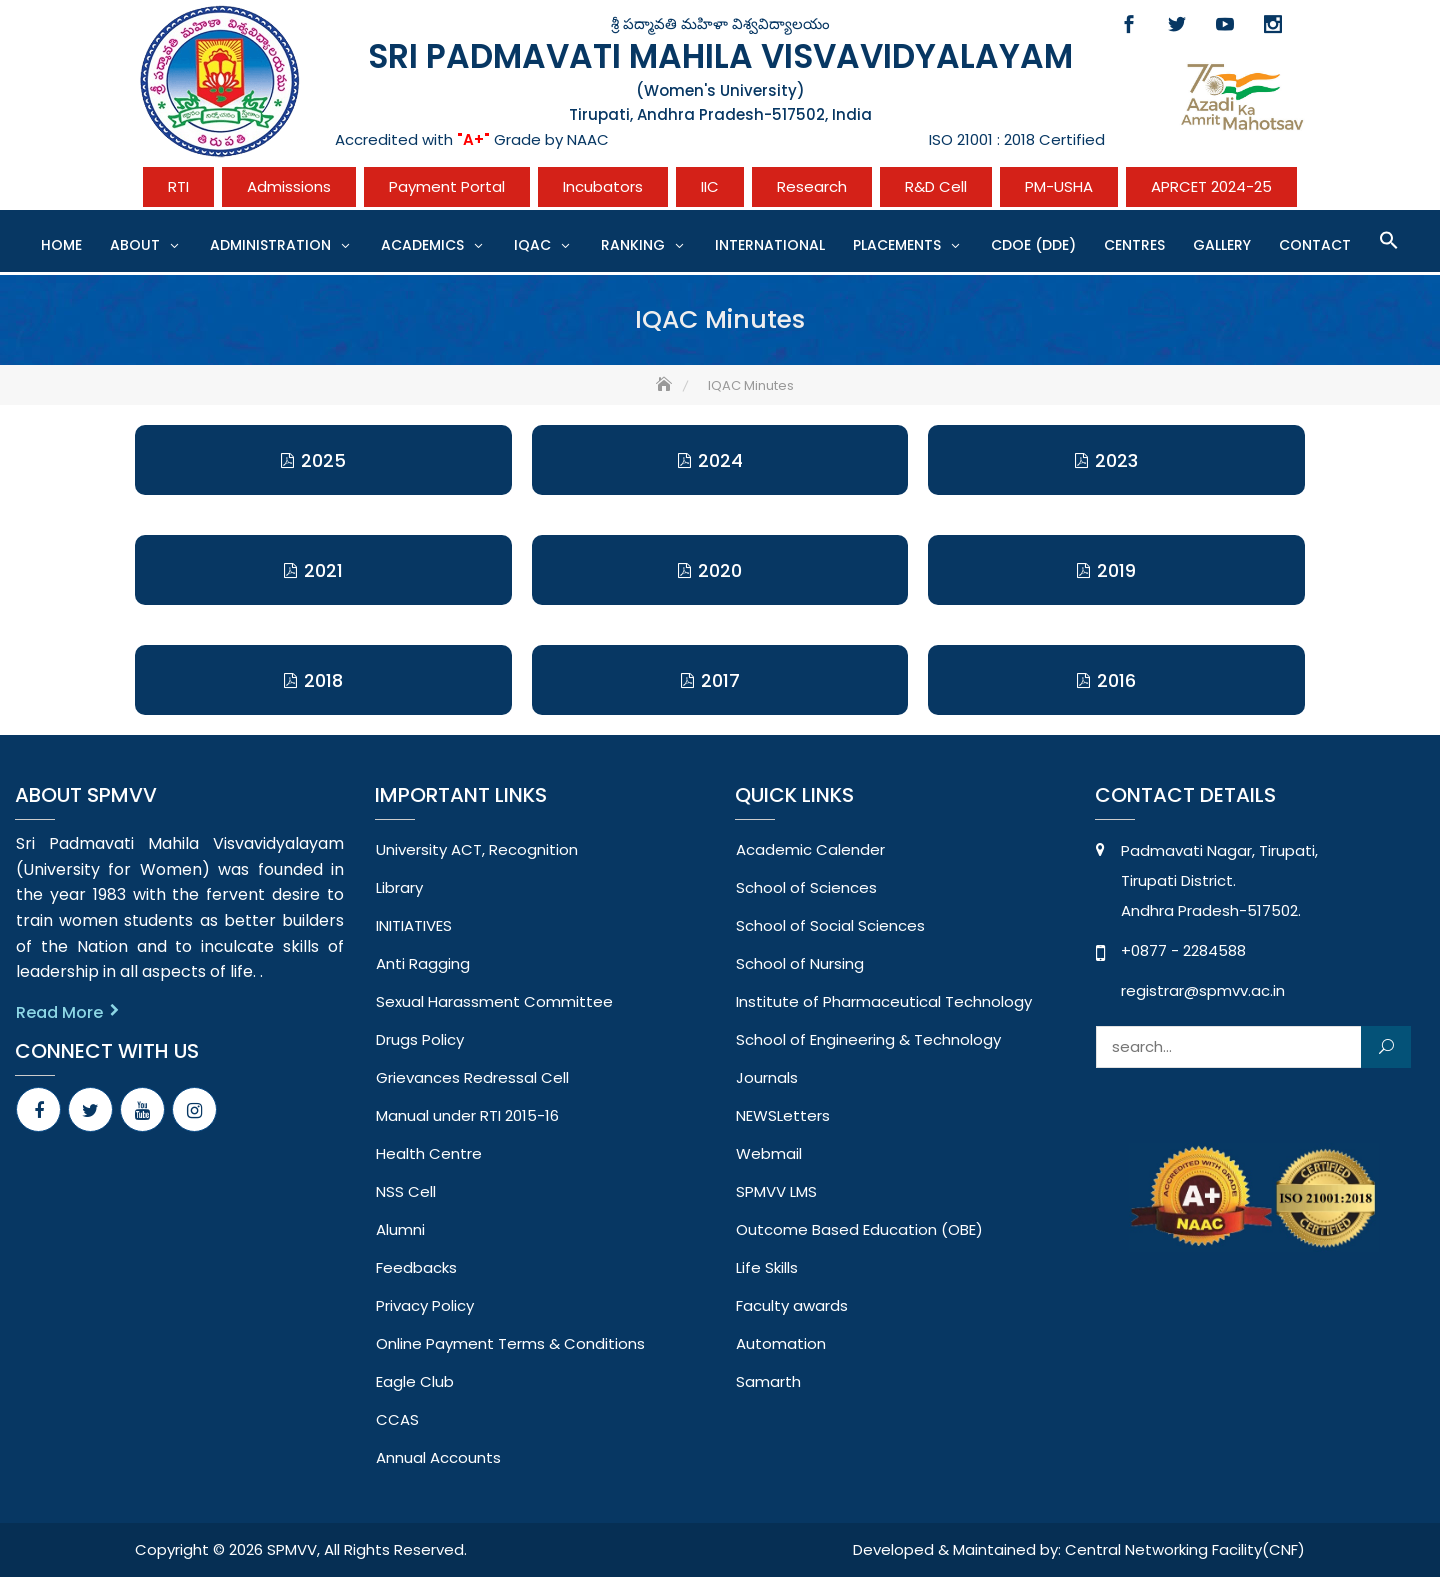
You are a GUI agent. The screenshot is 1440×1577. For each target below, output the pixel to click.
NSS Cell (406, 1191)
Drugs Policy (420, 1039)
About (135, 245)
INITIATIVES (414, 925)
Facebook (1129, 24)
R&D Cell (936, 186)
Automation (781, 1343)
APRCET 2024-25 (1211, 186)
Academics (422, 245)
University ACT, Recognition (477, 849)
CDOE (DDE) (1033, 245)
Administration (270, 245)
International (770, 245)
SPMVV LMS (776, 1191)
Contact (1315, 245)
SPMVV (292, 1549)
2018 (323, 680)
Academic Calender (810, 849)
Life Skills (767, 1267)
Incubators (603, 186)
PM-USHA (1059, 186)
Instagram (1273, 24)
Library (399, 887)
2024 (720, 460)
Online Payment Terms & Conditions (510, 1343)
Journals (767, 1077)
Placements (897, 245)
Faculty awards (792, 1305)
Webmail (769, 1153)
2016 (1116, 680)
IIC (710, 186)
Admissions (289, 186)
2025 (323, 460)
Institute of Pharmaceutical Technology (884, 1001)
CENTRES (1134, 245)
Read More (59, 1012)
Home (61, 245)
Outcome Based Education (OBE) (859, 1229)
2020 (720, 570)
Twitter (1177, 24)
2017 (720, 680)
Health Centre (429, 1153)
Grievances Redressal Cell (472, 1077)
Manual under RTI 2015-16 (467, 1115)
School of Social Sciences (830, 925)
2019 (1116, 570)
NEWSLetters (783, 1115)
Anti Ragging (423, 963)
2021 (323, 570)
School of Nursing (800, 963)
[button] (1389, 240)
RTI (178, 186)
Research (812, 186)
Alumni (400, 1229)
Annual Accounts (438, 1457)
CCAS (397, 1419)
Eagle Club (415, 1381)
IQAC (532, 245)
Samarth (768, 1381)
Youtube (1225, 24)
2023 (1116, 460)
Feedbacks (416, 1267)
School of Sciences (806, 887)
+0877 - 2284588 (1183, 950)
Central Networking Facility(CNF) (1185, 1549)
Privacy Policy (425, 1305)
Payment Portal (447, 186)
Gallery (1222, 245)
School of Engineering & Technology (868, 1039)
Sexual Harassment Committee (494, 1001)
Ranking (633, 245)
